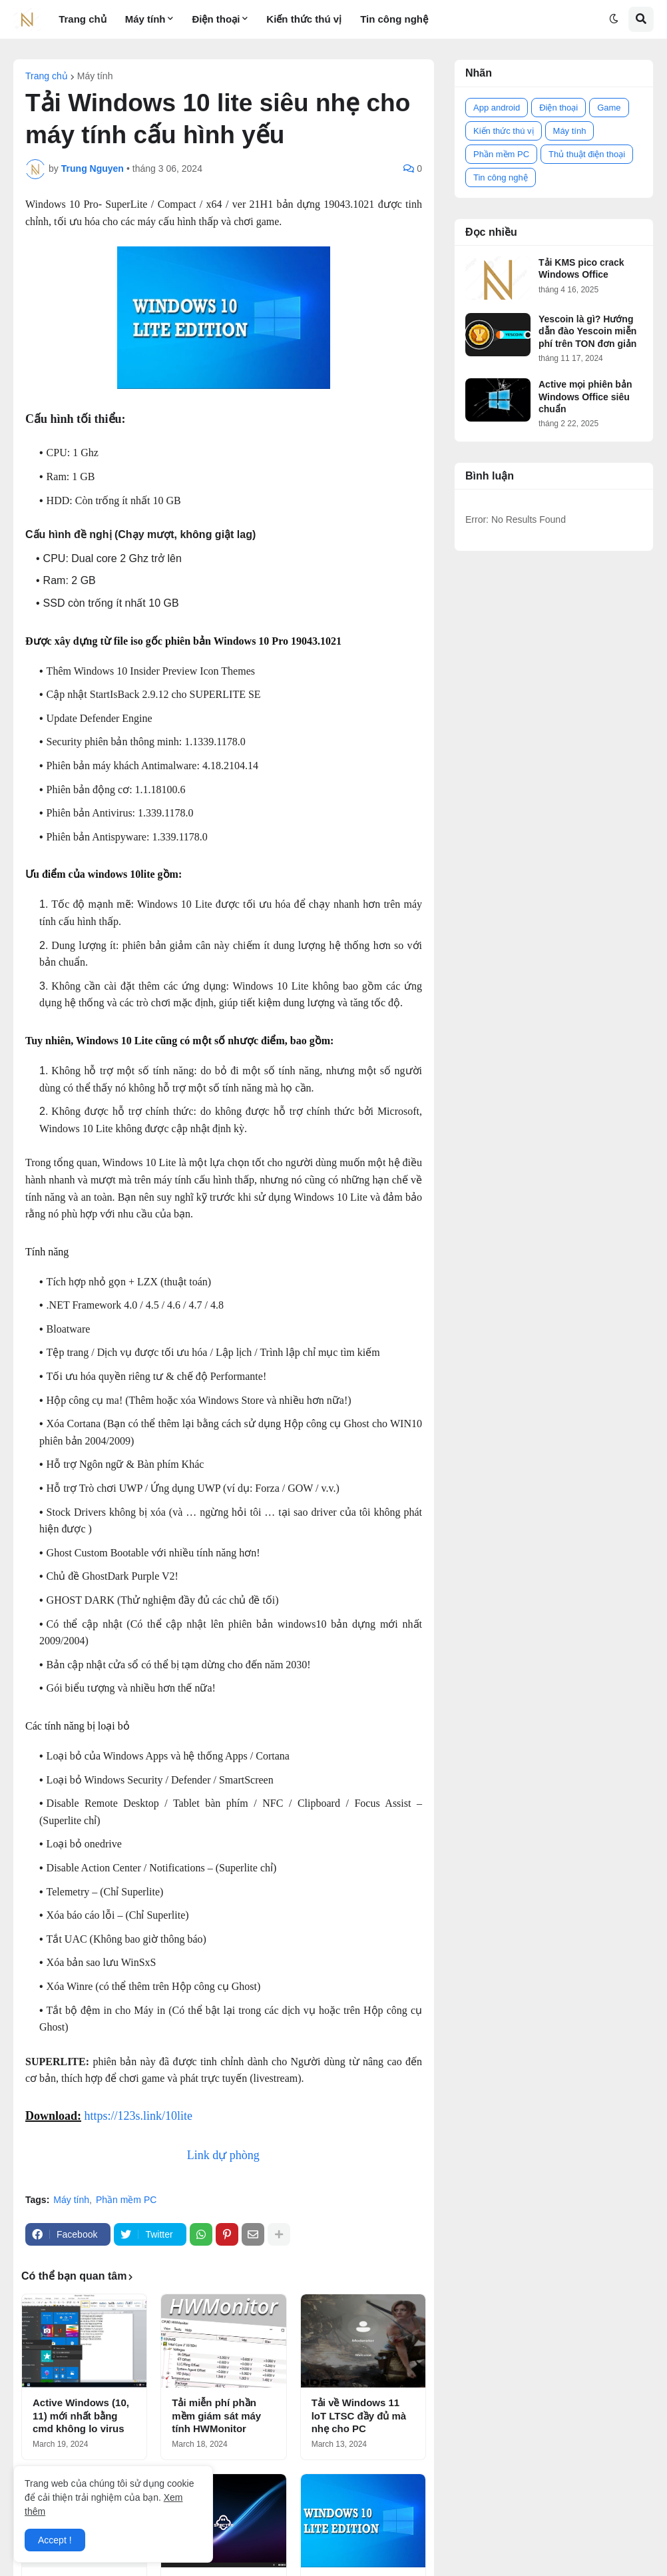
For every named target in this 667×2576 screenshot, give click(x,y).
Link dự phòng (223, 2155)
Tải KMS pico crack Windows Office (581, 268)
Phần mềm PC (126, 2199)
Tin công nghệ (500, 177)
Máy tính (95, 76)
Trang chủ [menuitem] (83, 19)
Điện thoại (558, 108)
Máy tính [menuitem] (145, 19)
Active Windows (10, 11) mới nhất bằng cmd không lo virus (81, 2415)
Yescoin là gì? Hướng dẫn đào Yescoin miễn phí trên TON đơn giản (587, 331)
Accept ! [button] (55, 2540)
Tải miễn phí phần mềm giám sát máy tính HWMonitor (216, 2415)
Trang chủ (46, 76)
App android (496, 108)
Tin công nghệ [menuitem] (394, 19)
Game (608, 108)
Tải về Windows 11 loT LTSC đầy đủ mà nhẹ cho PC (359, 2415)
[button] (613, 19)
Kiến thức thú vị (503, 131)
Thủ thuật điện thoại (587, 154)
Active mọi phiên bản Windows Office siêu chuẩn (585, 396)
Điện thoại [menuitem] (216, 19)
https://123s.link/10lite (139, 2115)
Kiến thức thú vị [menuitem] (303, 19)
